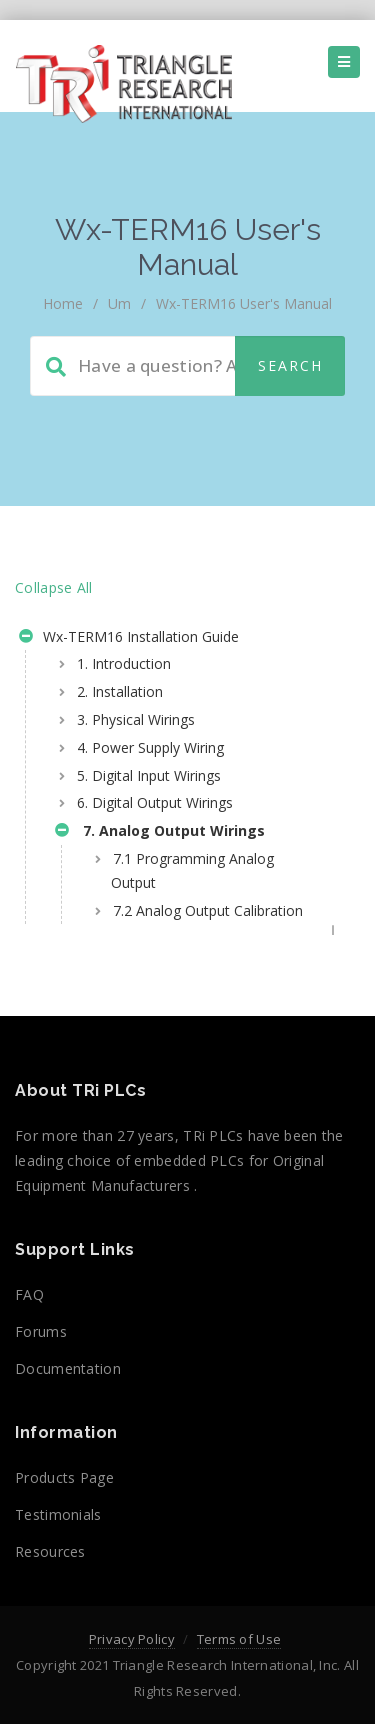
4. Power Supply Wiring (150, 747)
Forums (41, 1331)
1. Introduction (124, 663)
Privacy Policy (132, 1639)
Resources (50, 1551)
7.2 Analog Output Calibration (208, 910)
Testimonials (58, 1514)
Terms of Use (239, 1639)
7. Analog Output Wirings (160, 833)
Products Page (64, 1477)
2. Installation (120, 691)
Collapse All (54, 587)
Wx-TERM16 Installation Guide (129, 639)
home (63, 303)
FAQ (29, 1294)
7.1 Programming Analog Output (192, 870)
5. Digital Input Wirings (149, 775)
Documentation (68, 1368)
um (119, 303)
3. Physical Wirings (136, 719)
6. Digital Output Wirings (155, 802)
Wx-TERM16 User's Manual (244, 303)
